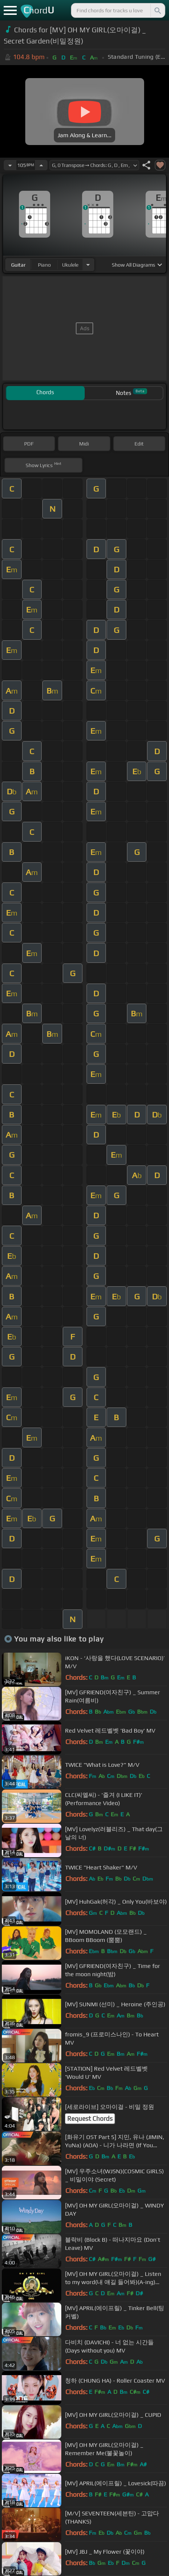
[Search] (157, 10)
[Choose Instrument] (88, 264)
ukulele (70, 265)
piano (44, 265)
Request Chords (90, 2118)
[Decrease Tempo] (10, 165)
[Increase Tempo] (41, 165)
